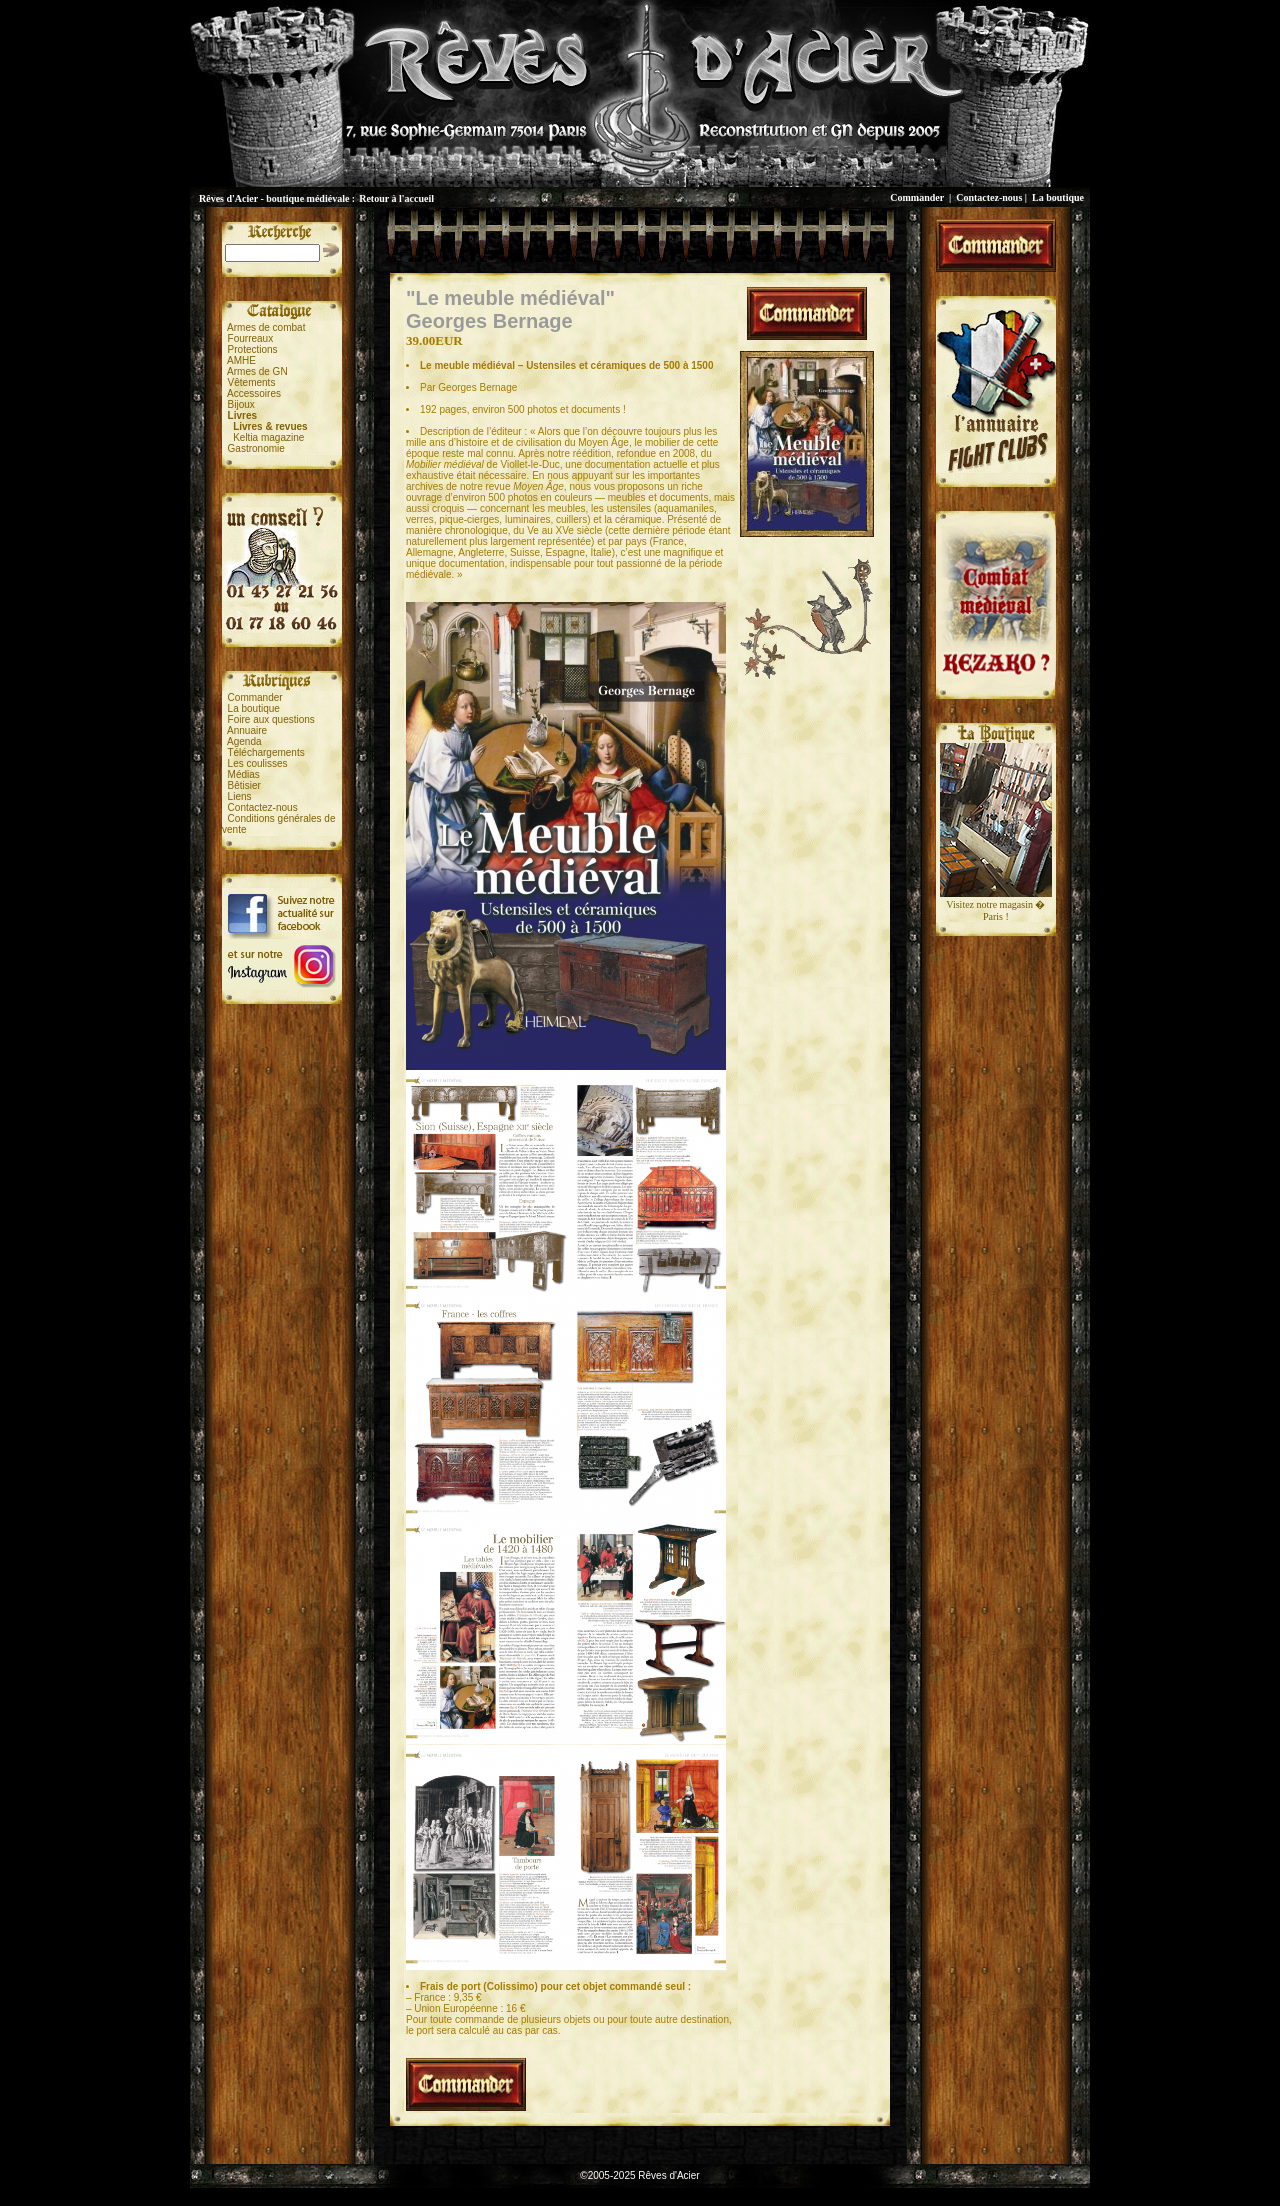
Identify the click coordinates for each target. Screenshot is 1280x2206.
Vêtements (252, 382)
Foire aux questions (271, 719)
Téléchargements (265, 752)
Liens (240, 796)
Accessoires (254, 393)
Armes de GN (257, 371)
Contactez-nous (989, 197)
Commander (917, 197)
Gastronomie (256, 448)
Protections (253, 349)
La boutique (1058, 197)
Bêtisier (244, 785)
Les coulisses (258, 763)
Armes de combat (266, 327)
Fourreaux (251, 338)
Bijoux (241, 404)
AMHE (241, 360)
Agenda (244, 741)
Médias (244, 774)
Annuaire (247, 730)
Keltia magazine (268, 437)
